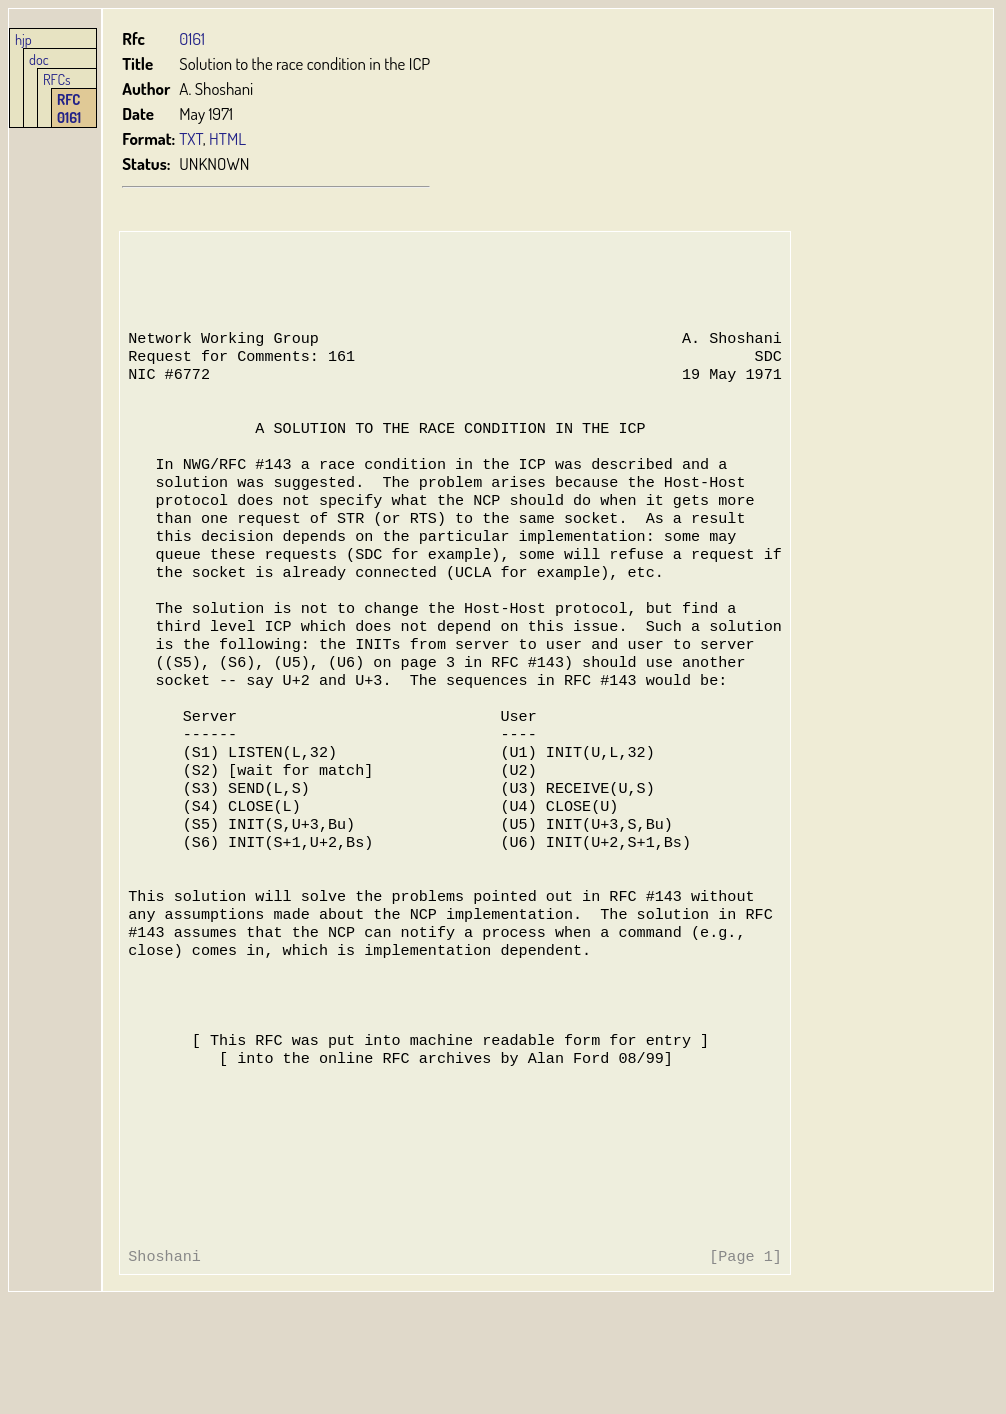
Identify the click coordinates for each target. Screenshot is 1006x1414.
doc (39, 59)
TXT (192, 138)
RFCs (57, 79)
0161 (193, 38)
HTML (228, 138)
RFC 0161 (69, 108)
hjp (23, 39)
